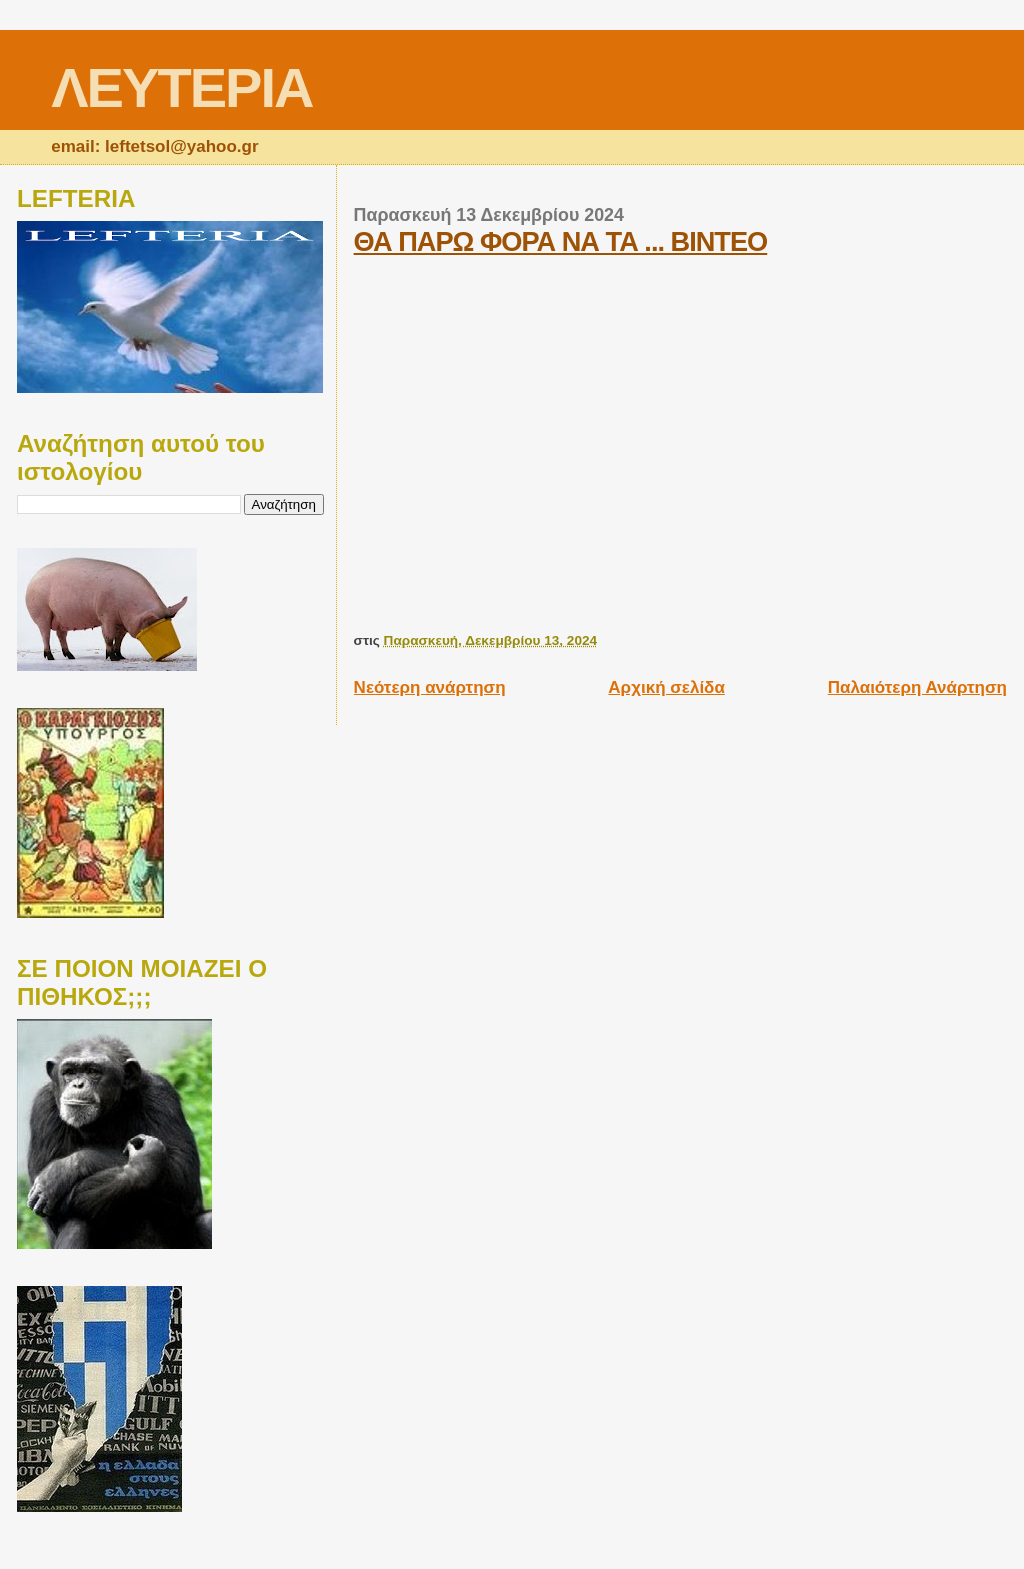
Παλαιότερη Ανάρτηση (917, 687)
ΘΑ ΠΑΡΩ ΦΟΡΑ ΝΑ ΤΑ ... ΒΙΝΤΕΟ (561, 241)
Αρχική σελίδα (666, 687)
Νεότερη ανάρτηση (430, 687)
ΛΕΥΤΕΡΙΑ (181, 87)
